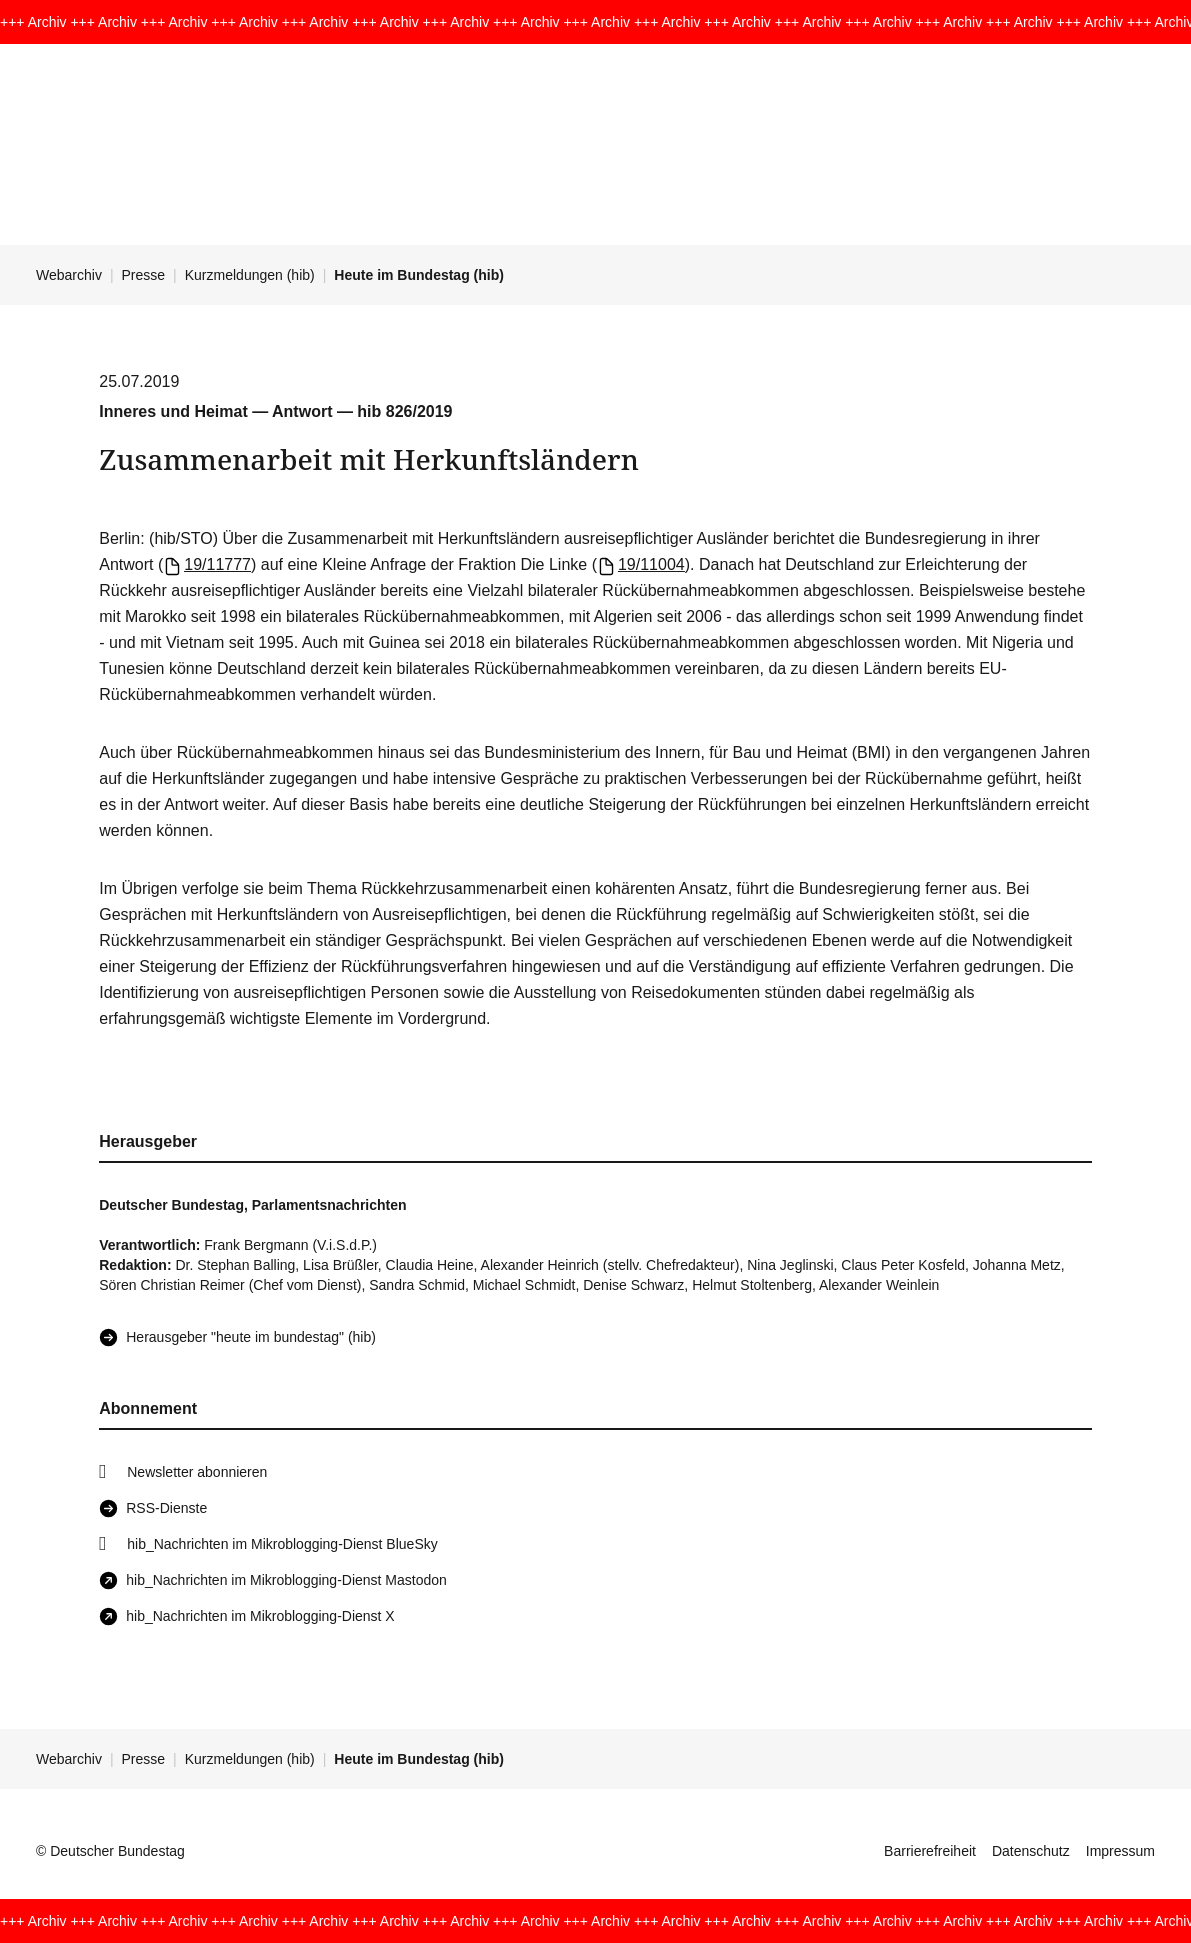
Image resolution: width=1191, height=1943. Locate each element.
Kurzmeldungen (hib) (250, 275)
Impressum (1120, 1851)
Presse (144, 275)
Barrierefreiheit (930, 1851)
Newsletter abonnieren (197, 1472)
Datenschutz (1031, 1851)
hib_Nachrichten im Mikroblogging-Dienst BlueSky (282, 1544)
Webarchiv (69, 275)
